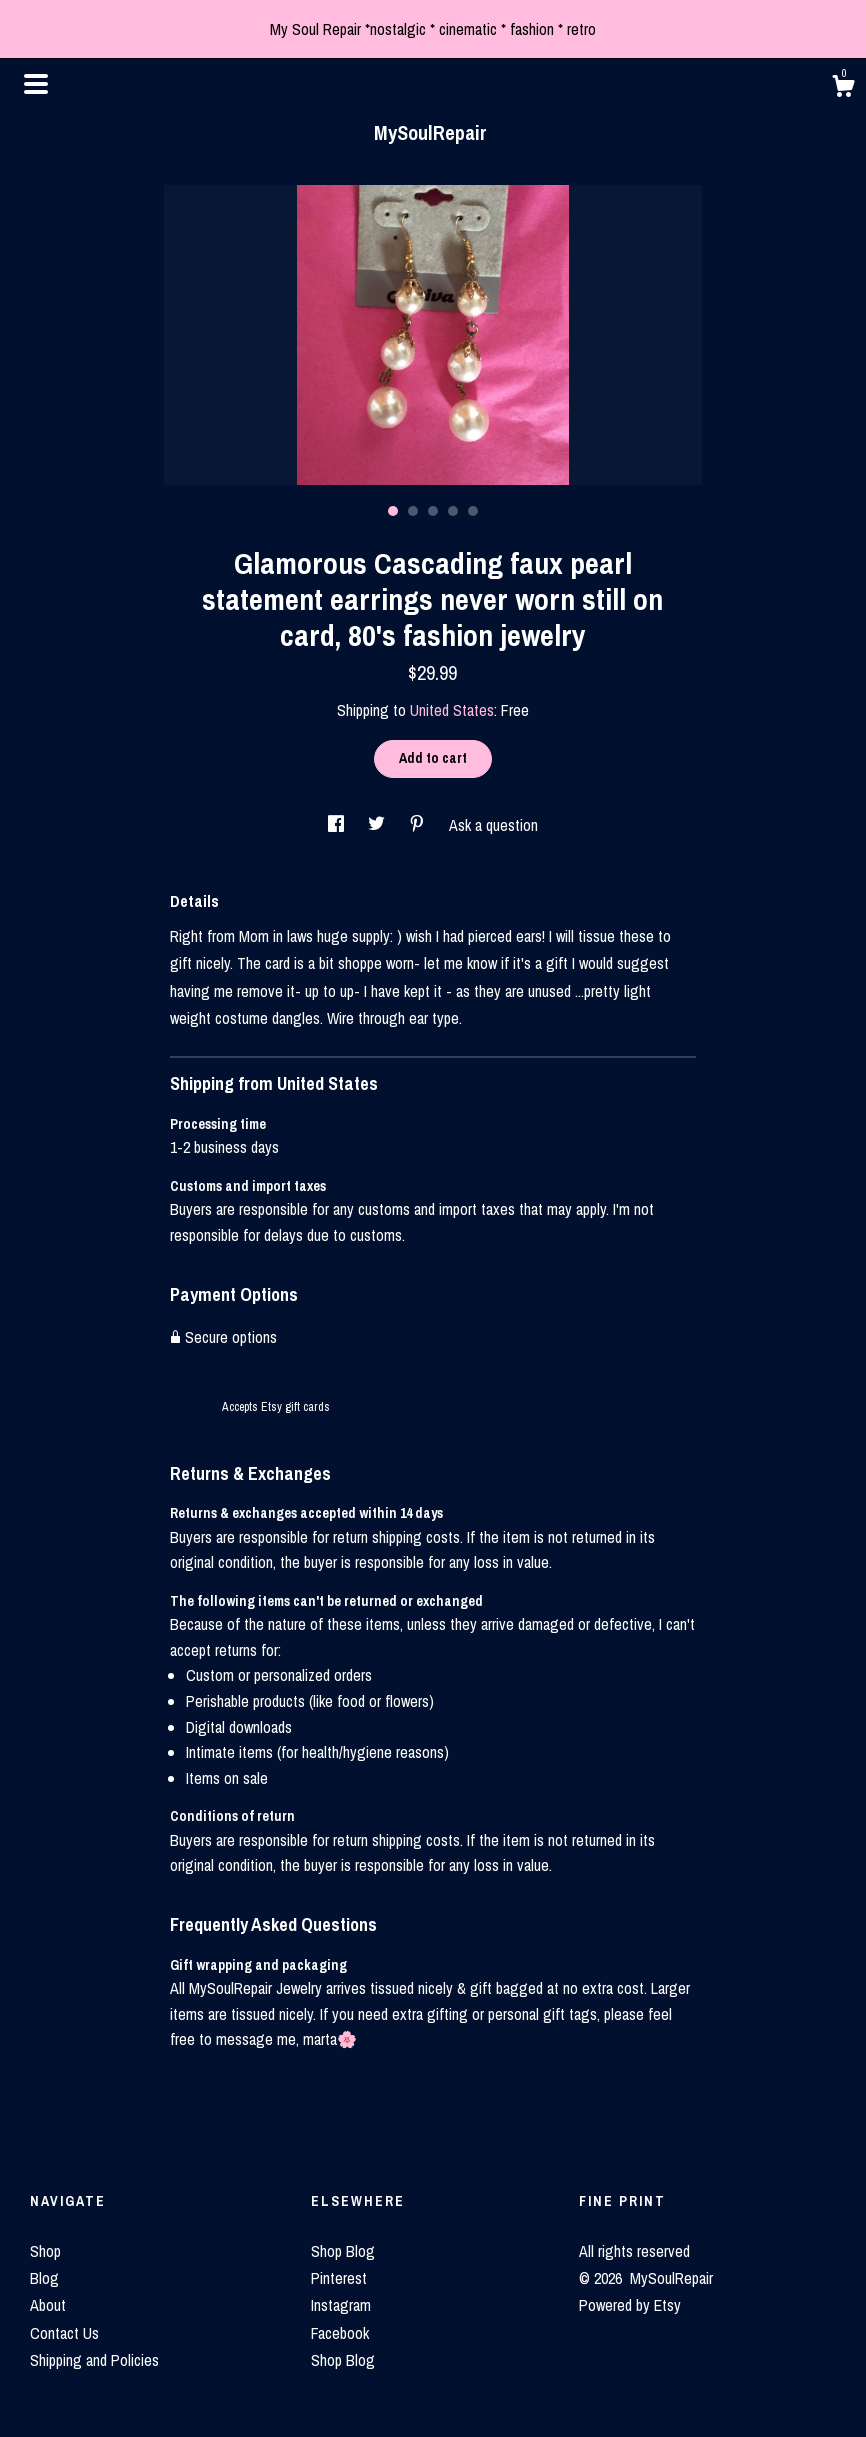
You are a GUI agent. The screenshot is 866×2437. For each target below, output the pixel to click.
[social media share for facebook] (338, 825)
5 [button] (473, 511)
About (48, 2305)
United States (452, 710)
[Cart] (843, 89)
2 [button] (413, 511)
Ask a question (493, 825)
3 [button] (433, 511)
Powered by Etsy (630, 2305)
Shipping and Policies (94, 2360)
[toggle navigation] (36, 84)
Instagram (341, 2305)
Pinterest (339, 2278)
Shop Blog (343, 2251)
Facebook (340, 2333)
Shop (45, 2251)
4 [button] (453, 511)
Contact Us (64, 2333)
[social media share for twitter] (378, 825)
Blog (44, 2278)
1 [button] (393, 511)
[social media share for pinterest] (419, 825)
